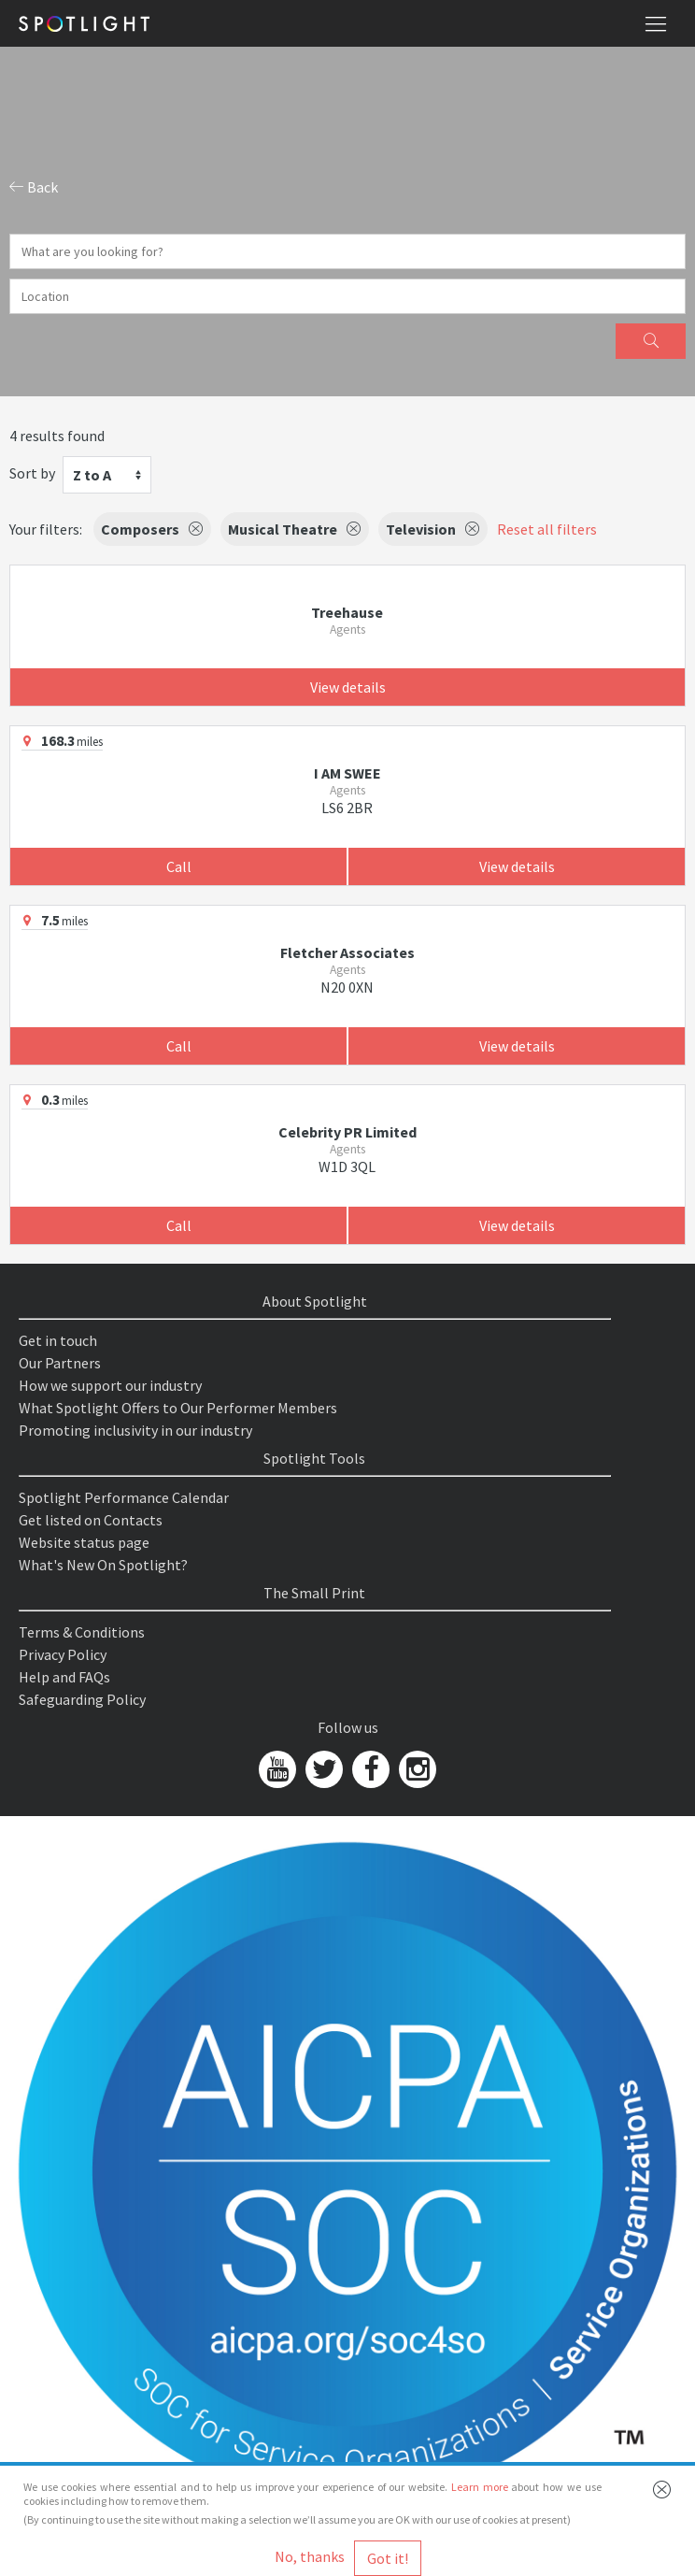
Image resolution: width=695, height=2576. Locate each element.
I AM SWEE (347, 773)
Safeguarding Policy (82, 1699)
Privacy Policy (62, 1654)
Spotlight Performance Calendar (124, 1497)
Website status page (84, 1542)
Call (178, 866)
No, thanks (310, 2556)
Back (33, 187)
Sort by (32, 473)
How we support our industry (110, 1385)
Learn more (479, 2487)
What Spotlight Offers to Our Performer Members (178, 1407)
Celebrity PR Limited (347, 1132)
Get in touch (58, 1340)
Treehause (347, 612)
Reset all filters (547, 529)
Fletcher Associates (347, 952)
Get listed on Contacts (91, 1519)
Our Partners (60, 1362)
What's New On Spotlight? (103, 1564)
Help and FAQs (64, 1676)
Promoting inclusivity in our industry (135, 1430)
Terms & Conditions (82, 1632)
